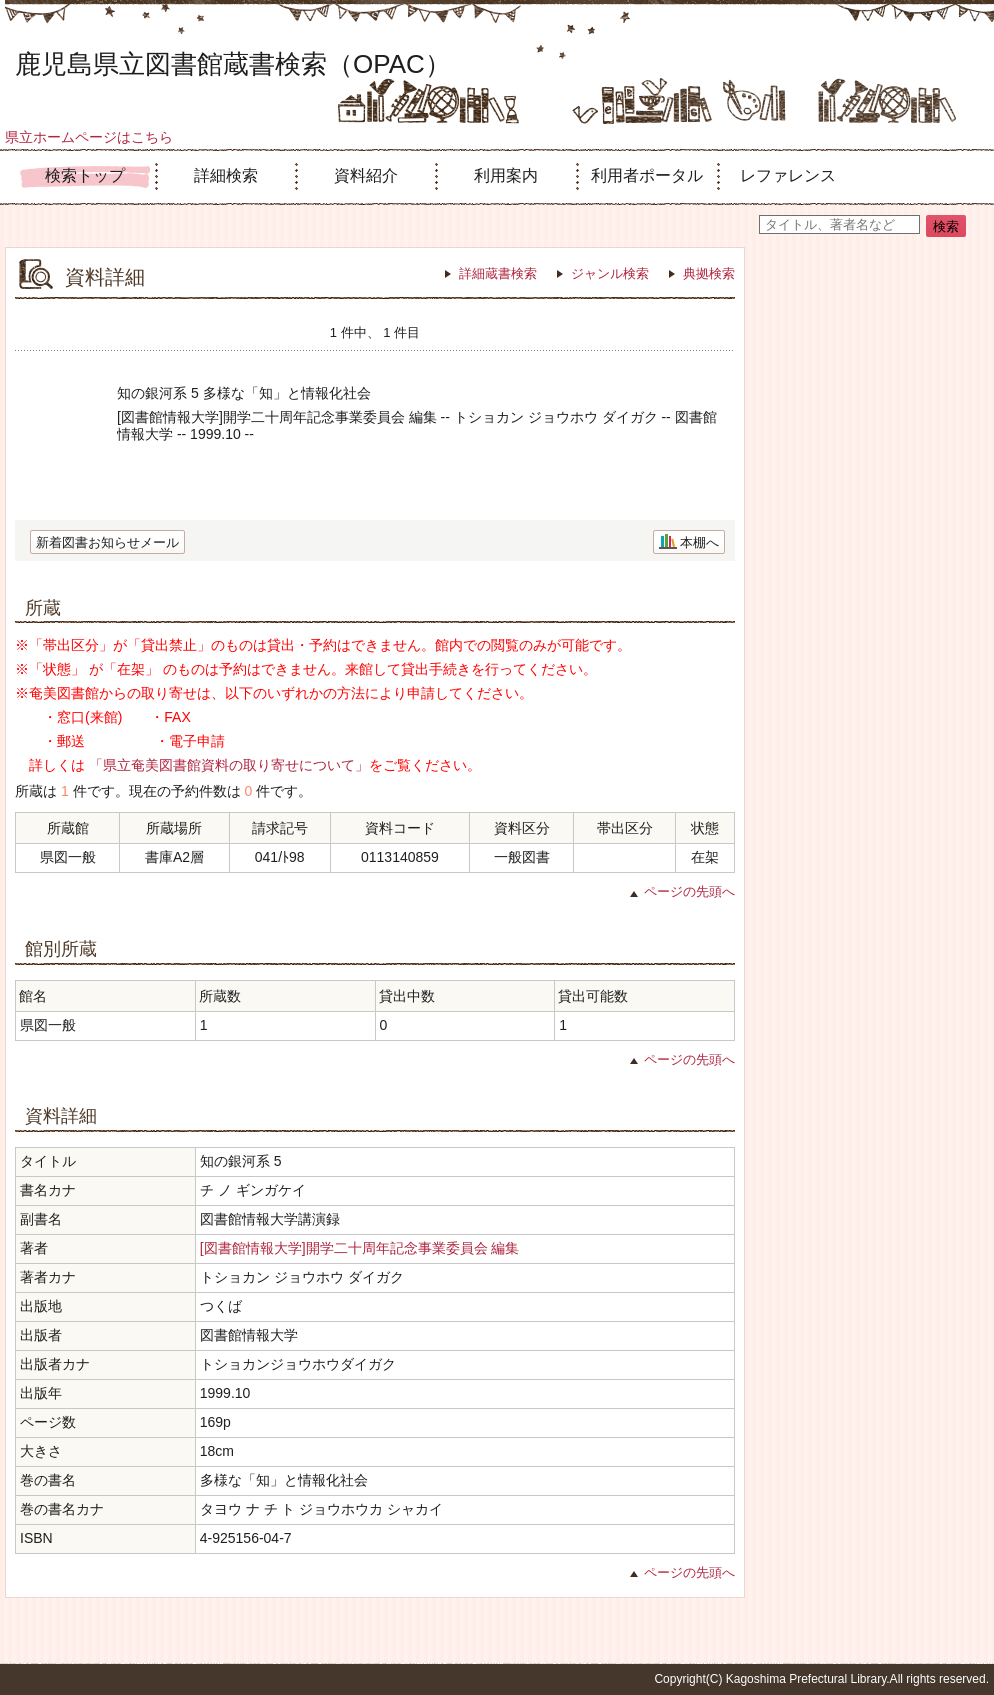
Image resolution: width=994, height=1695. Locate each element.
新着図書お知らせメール (107, 542)
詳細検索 (226, 175)
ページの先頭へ (689, 891)
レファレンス (788, 175)
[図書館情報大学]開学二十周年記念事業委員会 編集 (360, 1248)
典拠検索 (709, 273)
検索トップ (85, 175)
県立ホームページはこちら (89, 137)
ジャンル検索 (610, 273)
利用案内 (506, 175)
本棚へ (699, 542)
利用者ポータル (647, 175)
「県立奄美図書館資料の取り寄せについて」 (229, 765)
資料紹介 (366, 175)
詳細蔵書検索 (498, 273)
